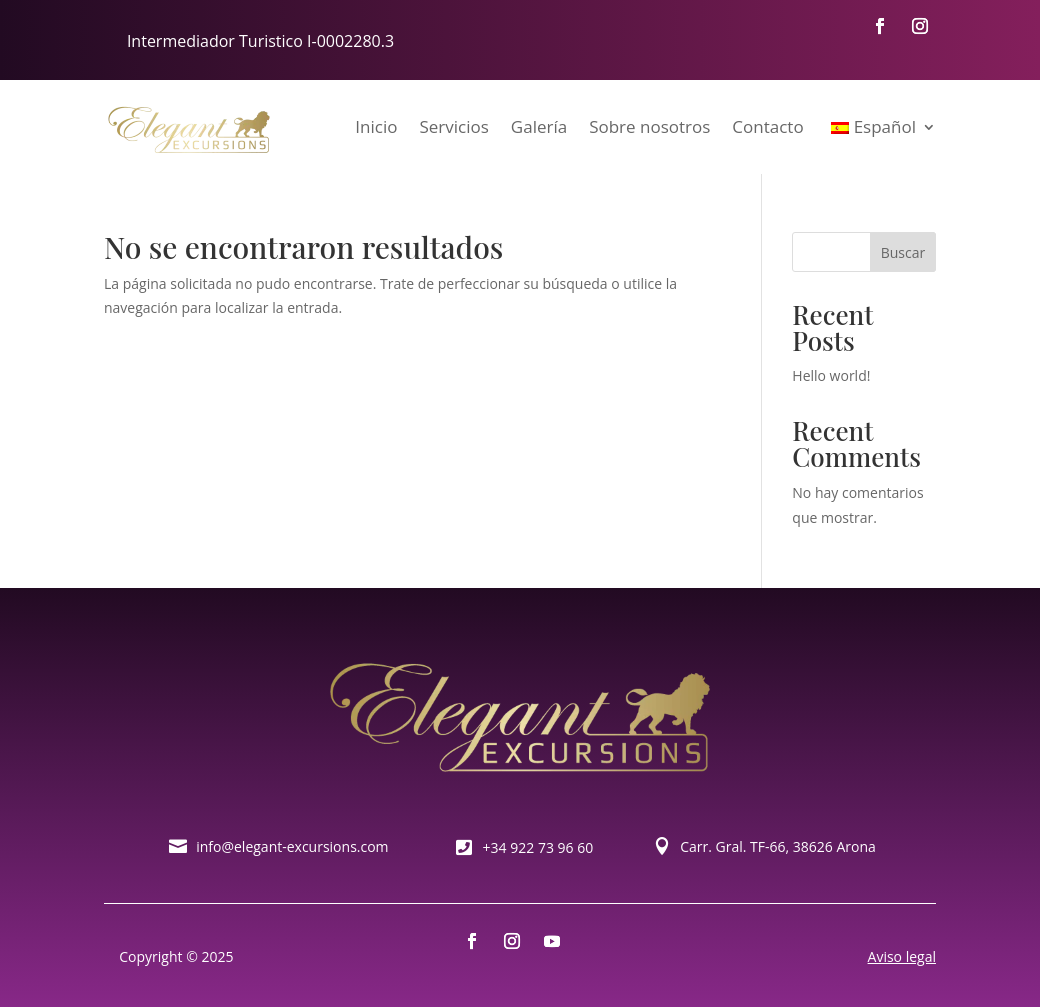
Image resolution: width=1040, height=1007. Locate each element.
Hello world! (831, 375)
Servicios (453, 126)
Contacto (767, 126)
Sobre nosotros (649, 126)
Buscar (903, 252)
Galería (539, 126)
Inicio (376, 126)
